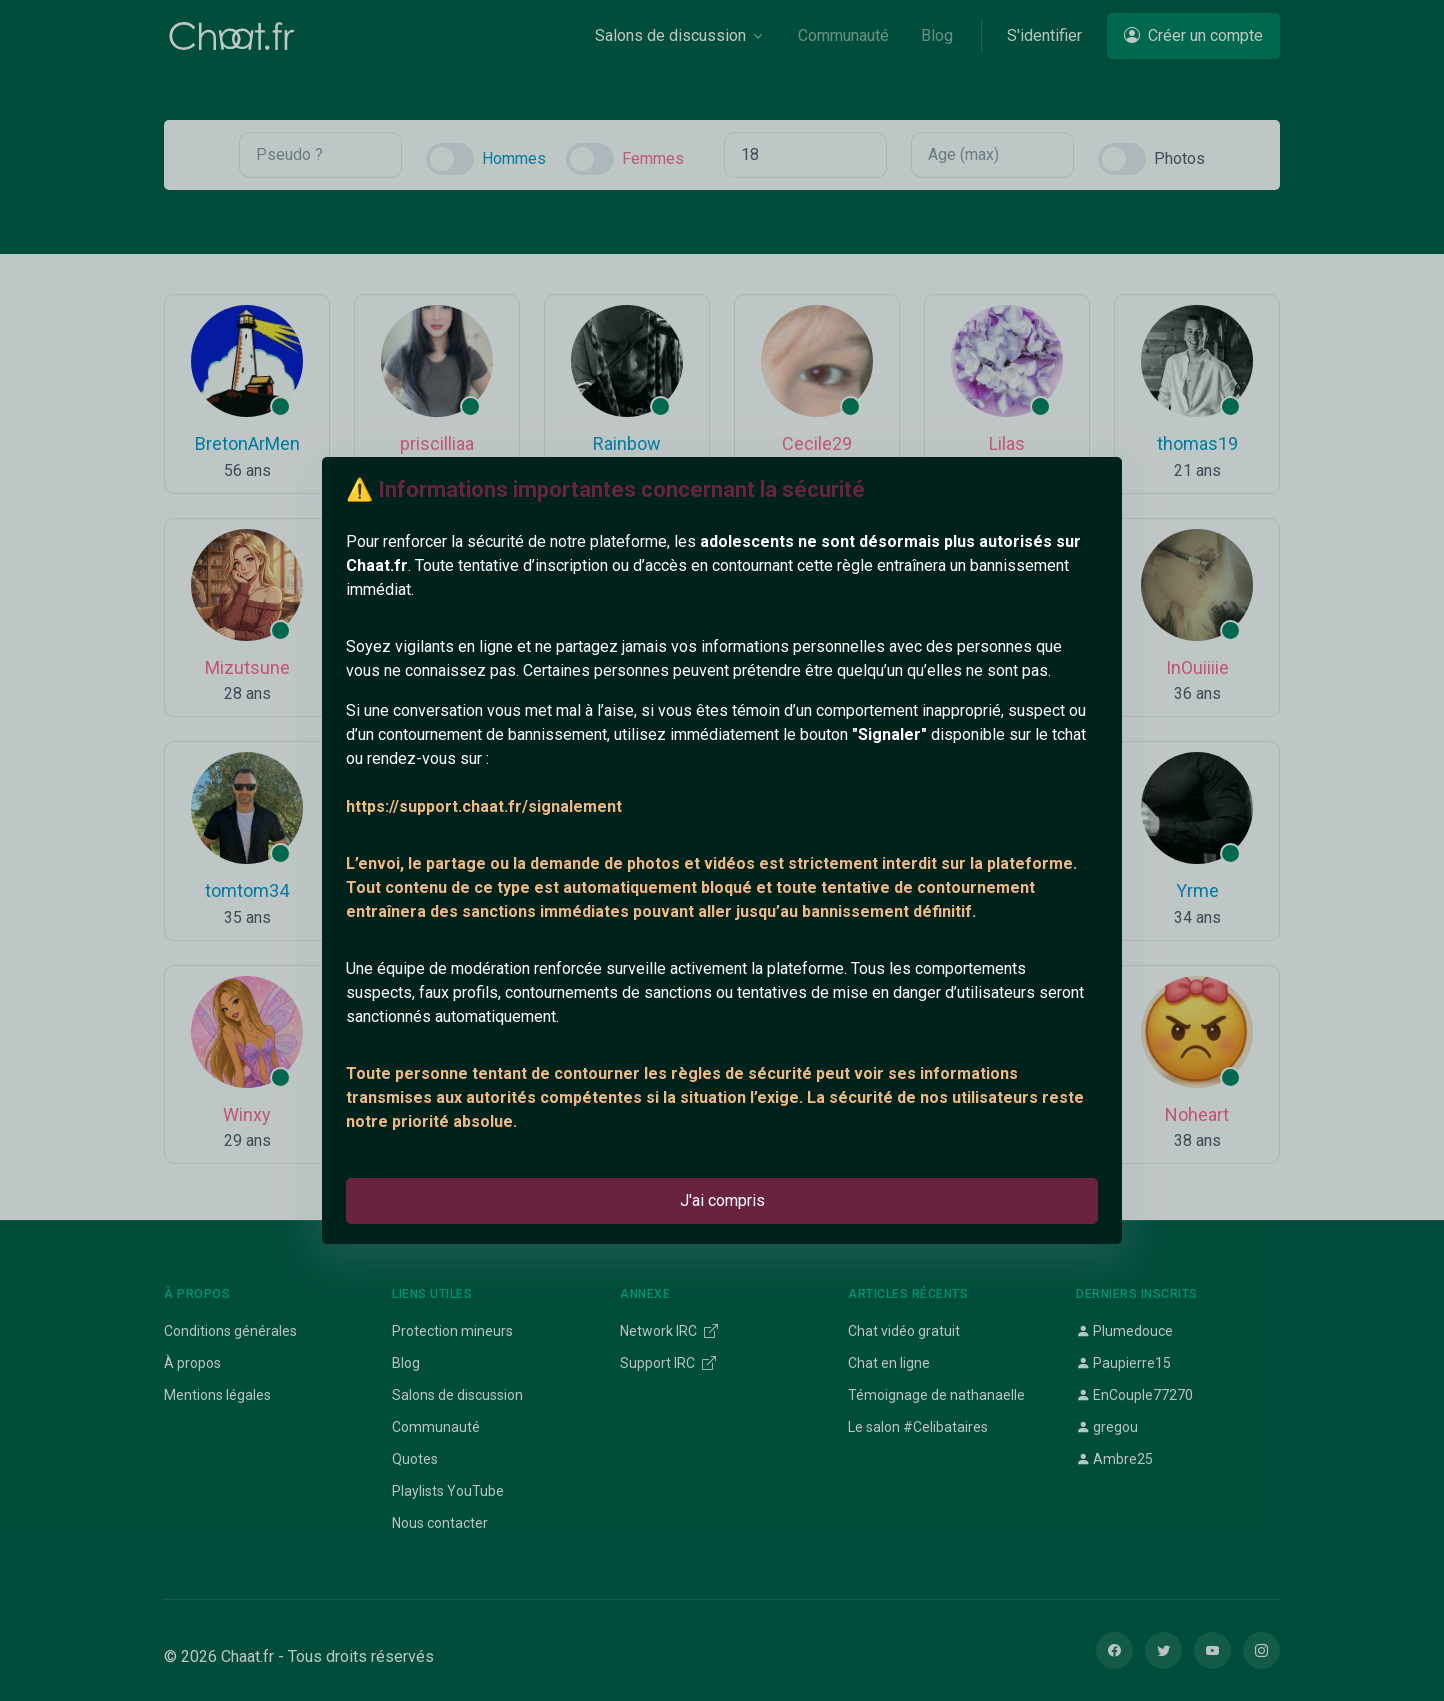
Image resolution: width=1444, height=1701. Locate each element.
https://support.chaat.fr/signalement (484, 806)
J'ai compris (722, 1200)
